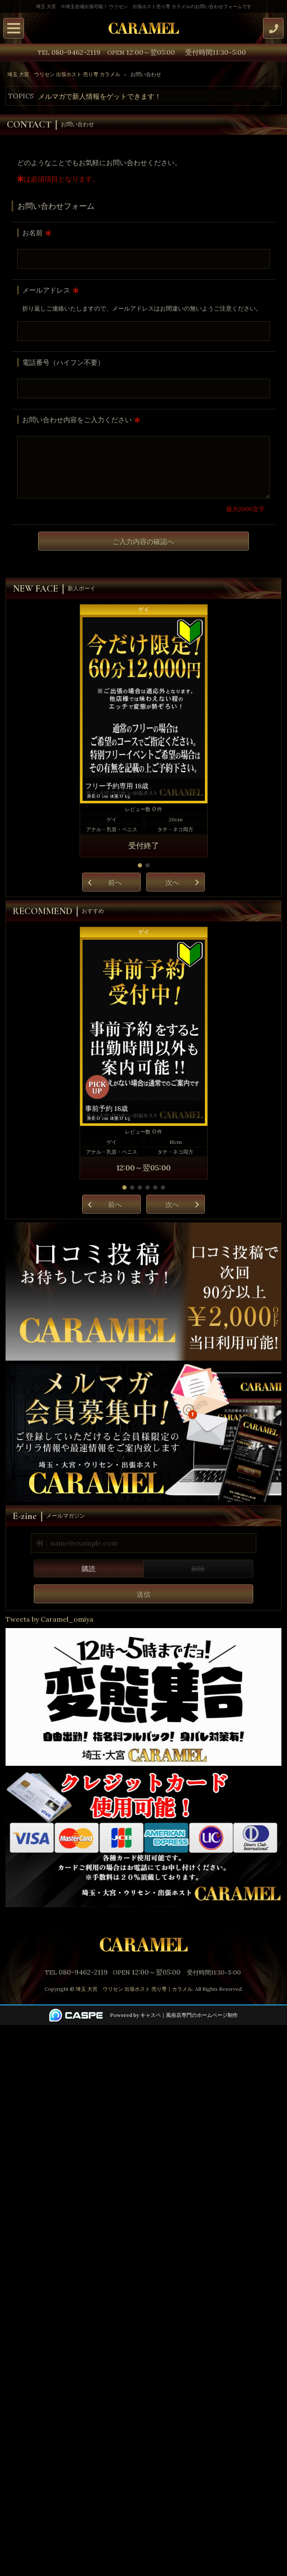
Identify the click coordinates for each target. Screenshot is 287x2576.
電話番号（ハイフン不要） (63, 362)
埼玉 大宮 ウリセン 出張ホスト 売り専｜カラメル (134, 1989)
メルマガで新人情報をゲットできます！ (99, 96)
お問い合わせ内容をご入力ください (77, 419)
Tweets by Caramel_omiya (49, 1619)
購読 (88, 1568)
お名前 (32, 232)
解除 (198, 1568)
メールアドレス (46, 290)
